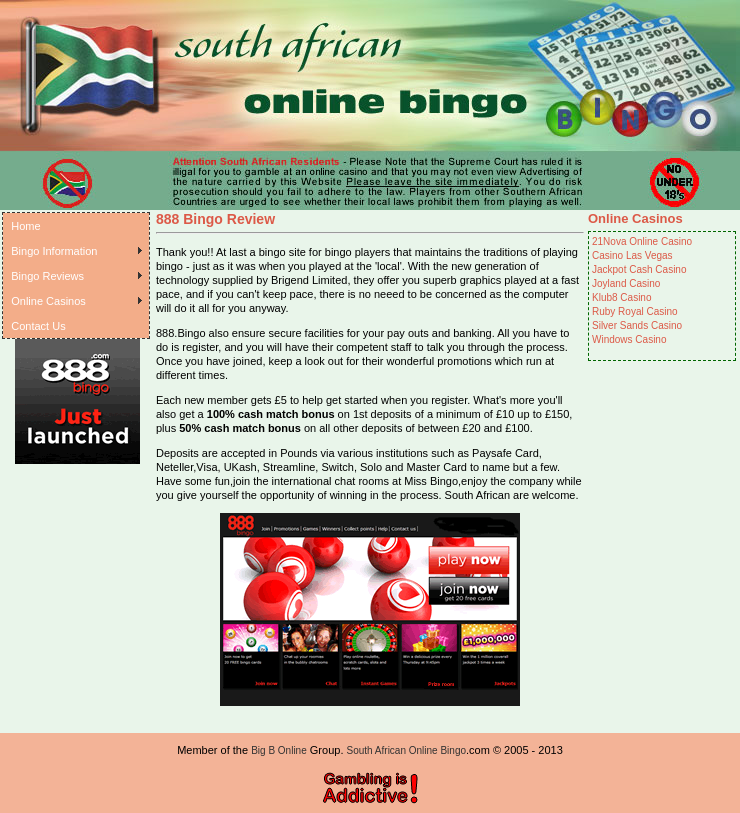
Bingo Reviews (47, 276)
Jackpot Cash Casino (639, 269)
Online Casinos (48, 301)
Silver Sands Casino (637, 325)
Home (25, 226)
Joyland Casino (626, 283)
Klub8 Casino (621, 297)
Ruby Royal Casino (635, 311)
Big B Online (279, 750)
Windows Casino (629, 339)
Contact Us (38, 326)
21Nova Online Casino (642, 241)
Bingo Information (54, 251)
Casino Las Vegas (632, 255)
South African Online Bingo (407, 750)
